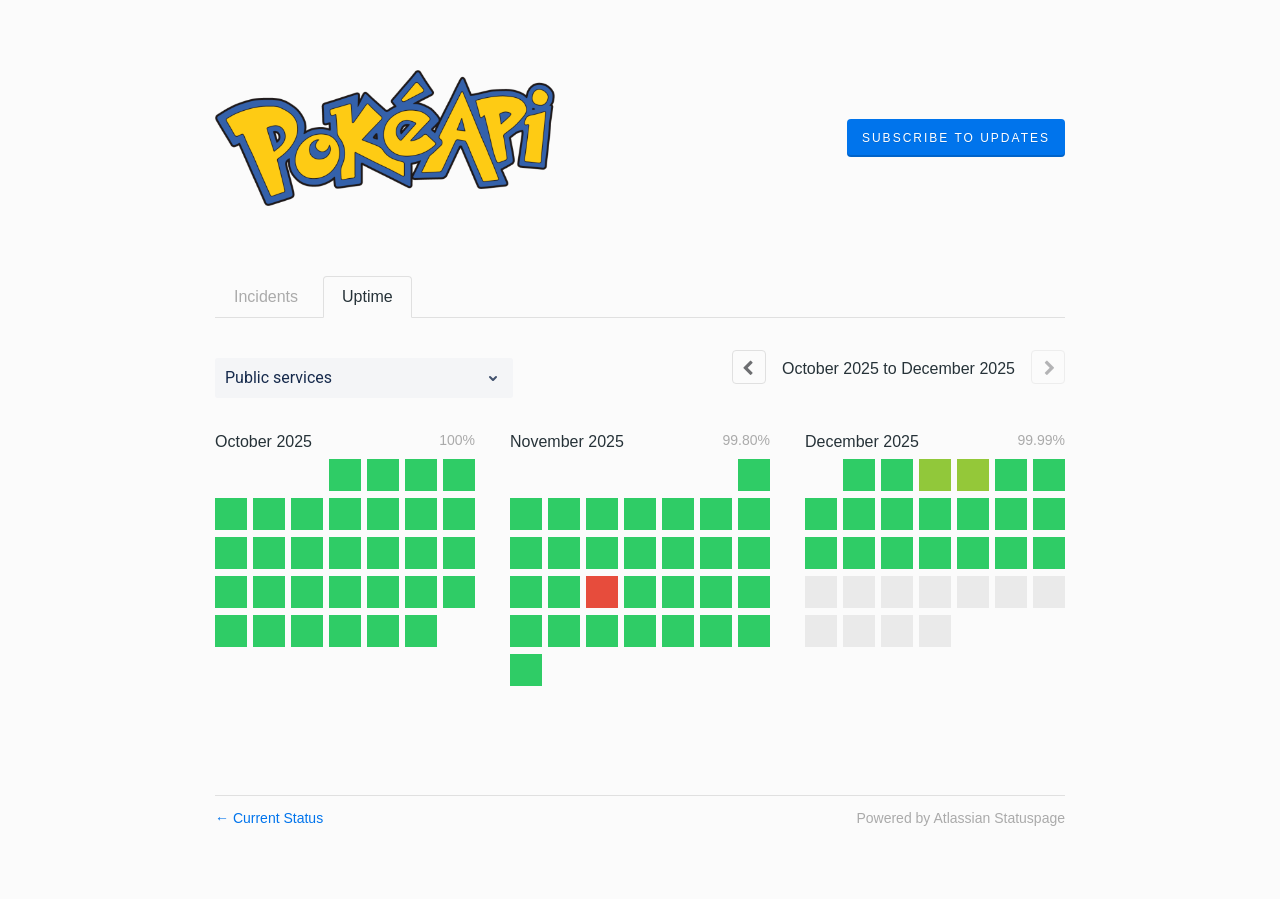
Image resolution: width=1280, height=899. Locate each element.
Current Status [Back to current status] (269, 818)
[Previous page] (749, 367)
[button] (956, 138)
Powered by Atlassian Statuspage (960, 818)
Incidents (266, 296)
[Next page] (1048, 367)
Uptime (367, 296)
